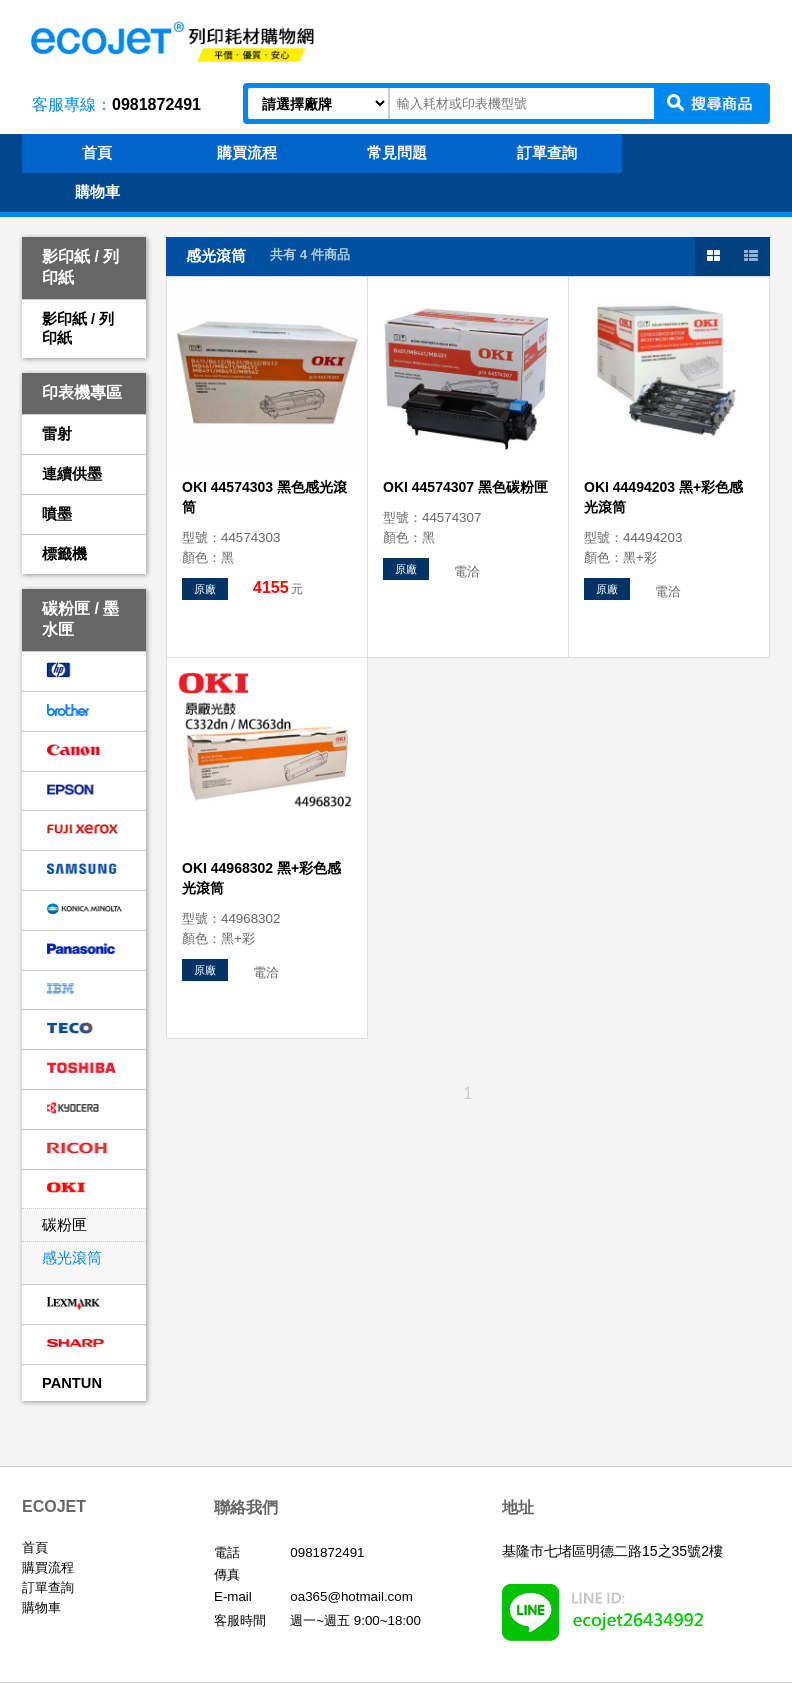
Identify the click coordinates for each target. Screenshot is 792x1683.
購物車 (41, 1607)
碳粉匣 (64, 1225)
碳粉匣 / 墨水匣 (80, 619)
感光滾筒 (72, 1258)
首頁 (35, 1547)
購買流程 (48, 1567)
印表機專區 (82, 392)
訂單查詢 (48, 1587)
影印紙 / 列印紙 (80, 267)
